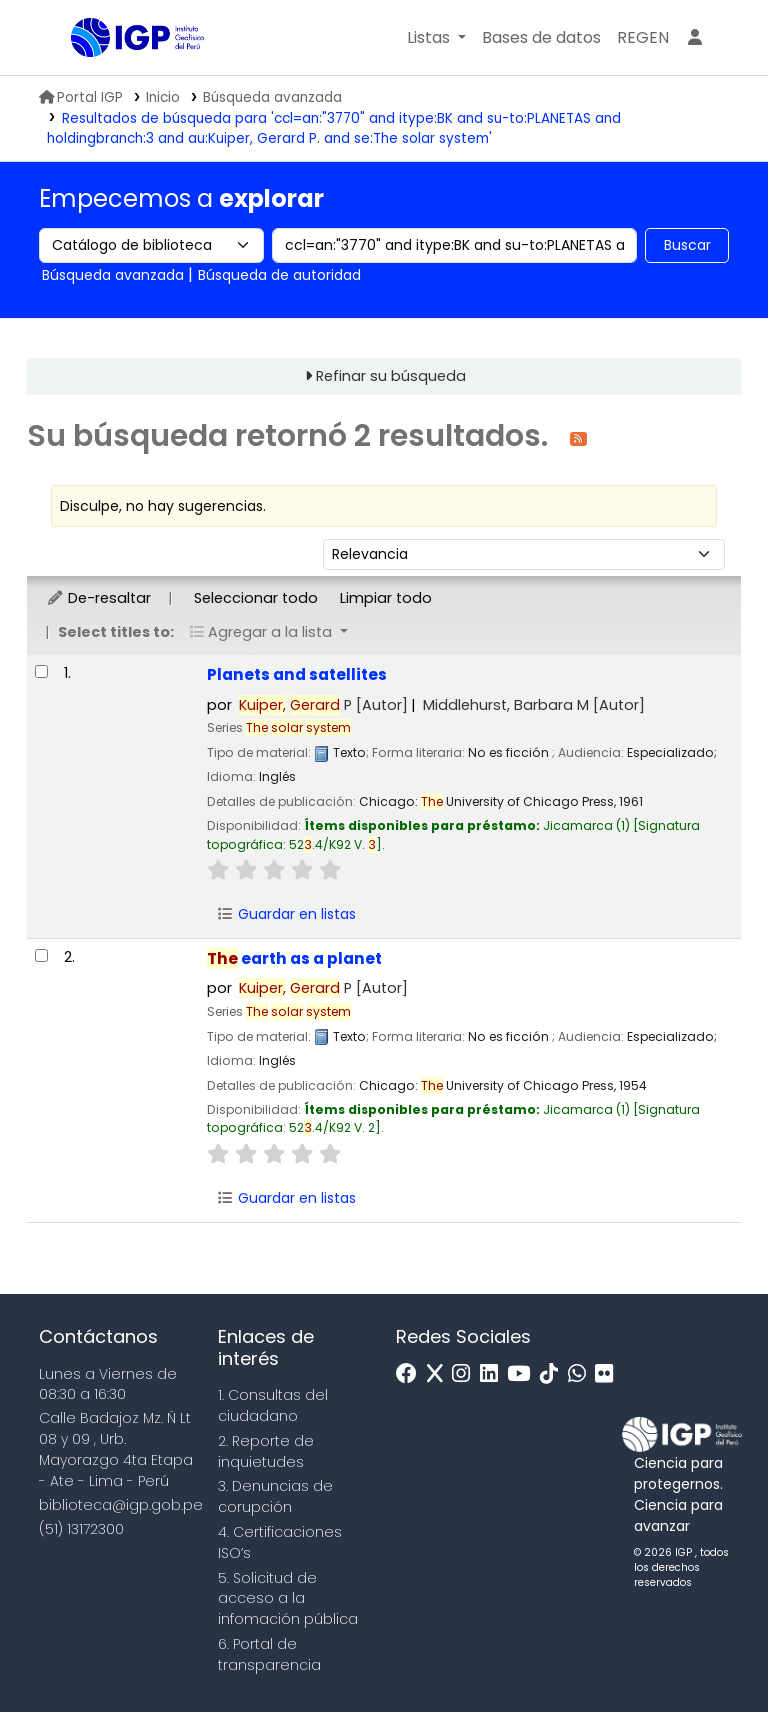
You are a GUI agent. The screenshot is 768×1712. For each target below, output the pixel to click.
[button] (436, 38)
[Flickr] (609, 1374)
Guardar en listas (286, 914)
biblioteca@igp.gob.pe (121, 1505)
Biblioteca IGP (121, 78)
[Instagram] (466, 1374)
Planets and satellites (297, 674)
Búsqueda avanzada (272, 97)
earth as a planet (294, 958)
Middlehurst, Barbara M (534, 705)
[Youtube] (523, 1374)
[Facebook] (411, 1374)
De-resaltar (98, 598)
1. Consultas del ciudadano (273, 1405)
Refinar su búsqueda (391, 376)
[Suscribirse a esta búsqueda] (578, 437)
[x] (440, 1374)
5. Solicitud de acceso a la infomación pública (288, 1599)
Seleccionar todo (256, 598)
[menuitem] (643, 38)
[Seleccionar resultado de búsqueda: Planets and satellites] (41, 671)
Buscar (687, 245)
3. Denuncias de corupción (275, 1496)
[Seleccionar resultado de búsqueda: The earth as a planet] (41, 955)
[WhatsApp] (582, 1374)
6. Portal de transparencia (269, 1654)
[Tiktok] (554, 1374)
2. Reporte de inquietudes (266, 1451)
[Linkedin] (494, 1374)
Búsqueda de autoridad (279, 275)
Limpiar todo (386, 598)
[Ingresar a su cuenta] (695, 38)
